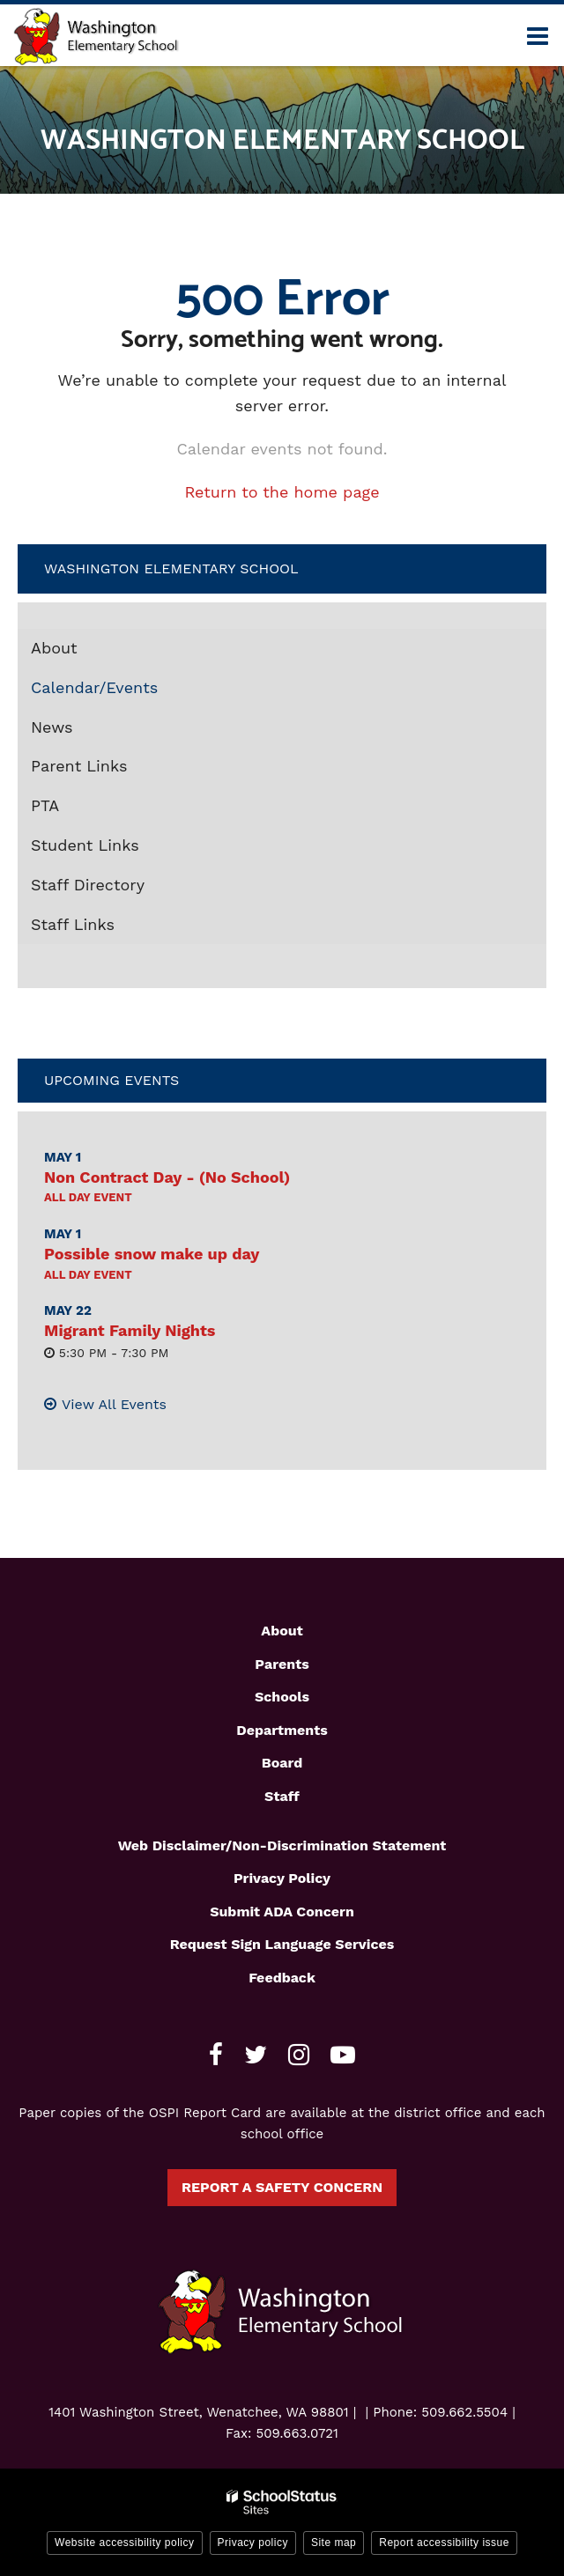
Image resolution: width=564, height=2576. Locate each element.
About (54, 647)
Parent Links (79, 766)
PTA (45, 805)
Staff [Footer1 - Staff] (282, 1796)
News (52, 727)
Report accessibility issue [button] (444, 2542)
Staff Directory (88, 884)
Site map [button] (333, 2542)
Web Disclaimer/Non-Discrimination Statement (282, 1845)
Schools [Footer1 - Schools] (282, 1696)
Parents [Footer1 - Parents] (281, 1664)
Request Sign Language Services (282, 1944)
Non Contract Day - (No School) (167, 1177)
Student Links (85, 845)
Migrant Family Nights (129, 1330)
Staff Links (73, 924)
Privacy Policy (282, 1878)
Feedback (282, 1977)
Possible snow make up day (151, 1253)
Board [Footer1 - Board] (282, 1762)
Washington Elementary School (171, 568)
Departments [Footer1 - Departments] (281, 1730)
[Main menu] (537, 35)
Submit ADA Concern (282, 1911)
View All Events (114, 1404)
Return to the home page (281, 492)
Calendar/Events (94, 687)
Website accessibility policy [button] (125, 2542)
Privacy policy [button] (253, 2542)
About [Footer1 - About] (281, 1630)
